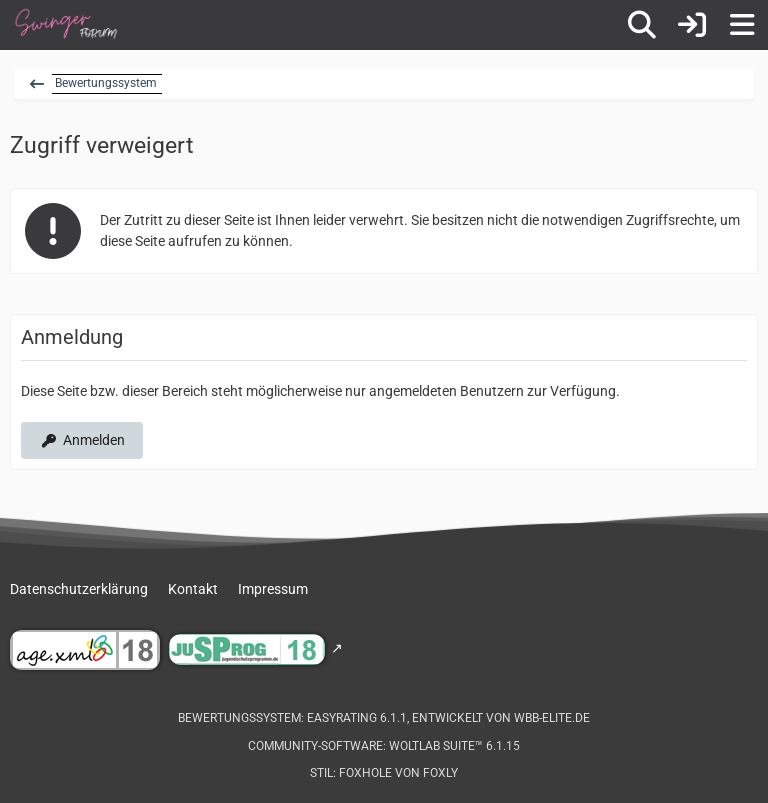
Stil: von (384, 773)
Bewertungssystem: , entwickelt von (384, 718)
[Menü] (742, 25)
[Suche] (642, 25)
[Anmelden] (692, 25)
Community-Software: (384, 746)
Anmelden (82, 440)
